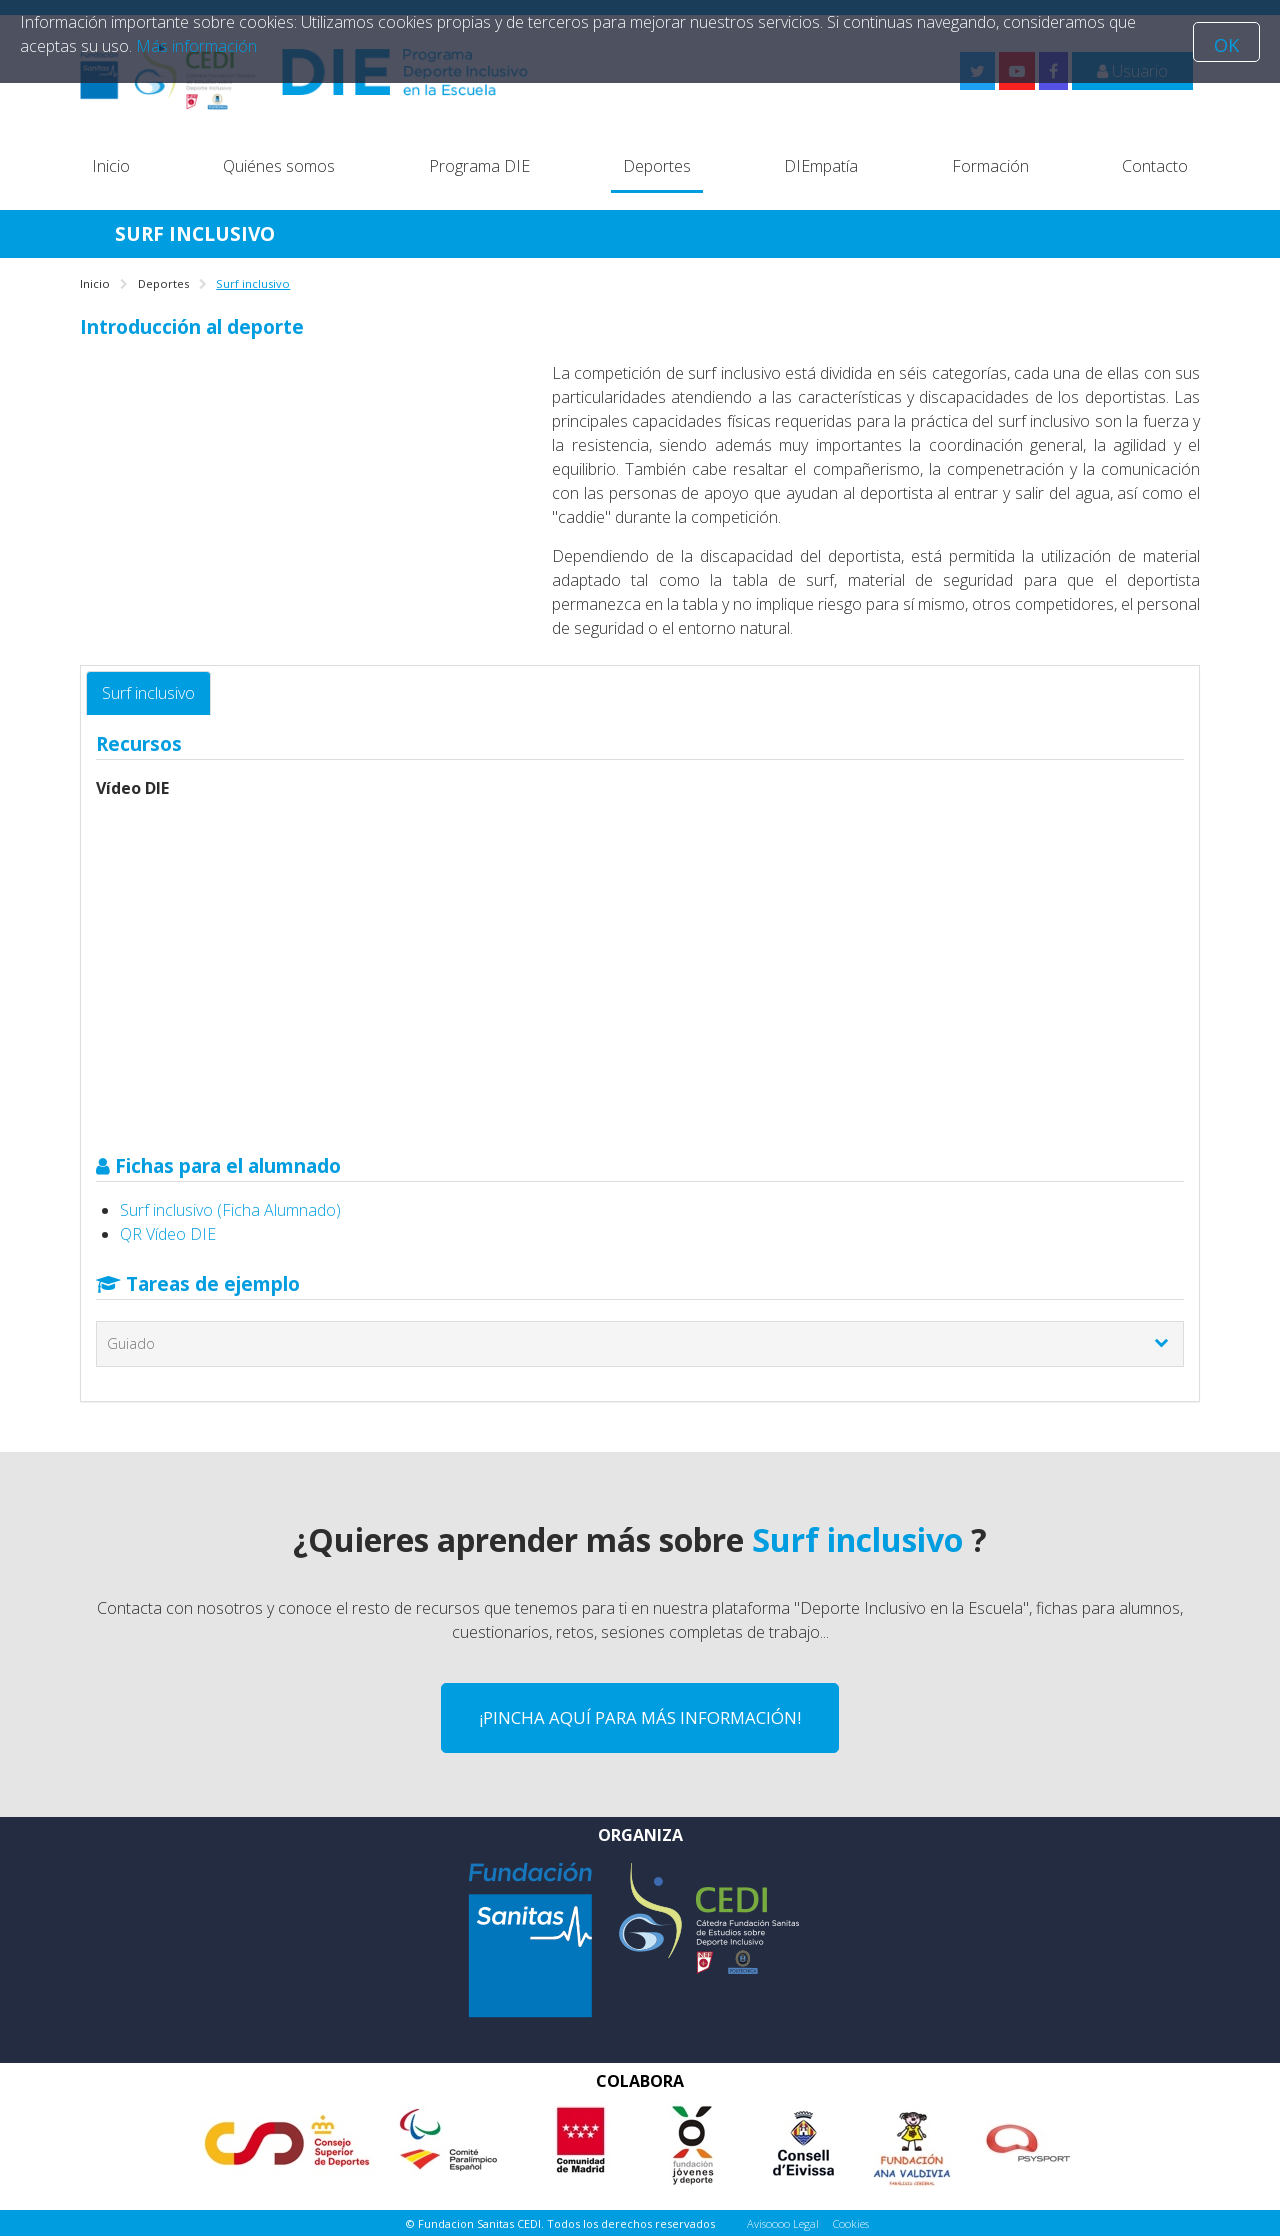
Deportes (657, 166)
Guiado (131, 1343)
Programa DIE (479, 166)
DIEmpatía (821, 166)
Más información (196, 46)
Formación (990, 166)
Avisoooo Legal (783, 2223)
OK (1226, 45)
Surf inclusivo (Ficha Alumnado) (230, 1210)
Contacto (1155, 166)
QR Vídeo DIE (168, 1234)
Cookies (851, 2223)
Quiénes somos (279, 166)
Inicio (111, 166)
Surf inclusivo (148, 693)
